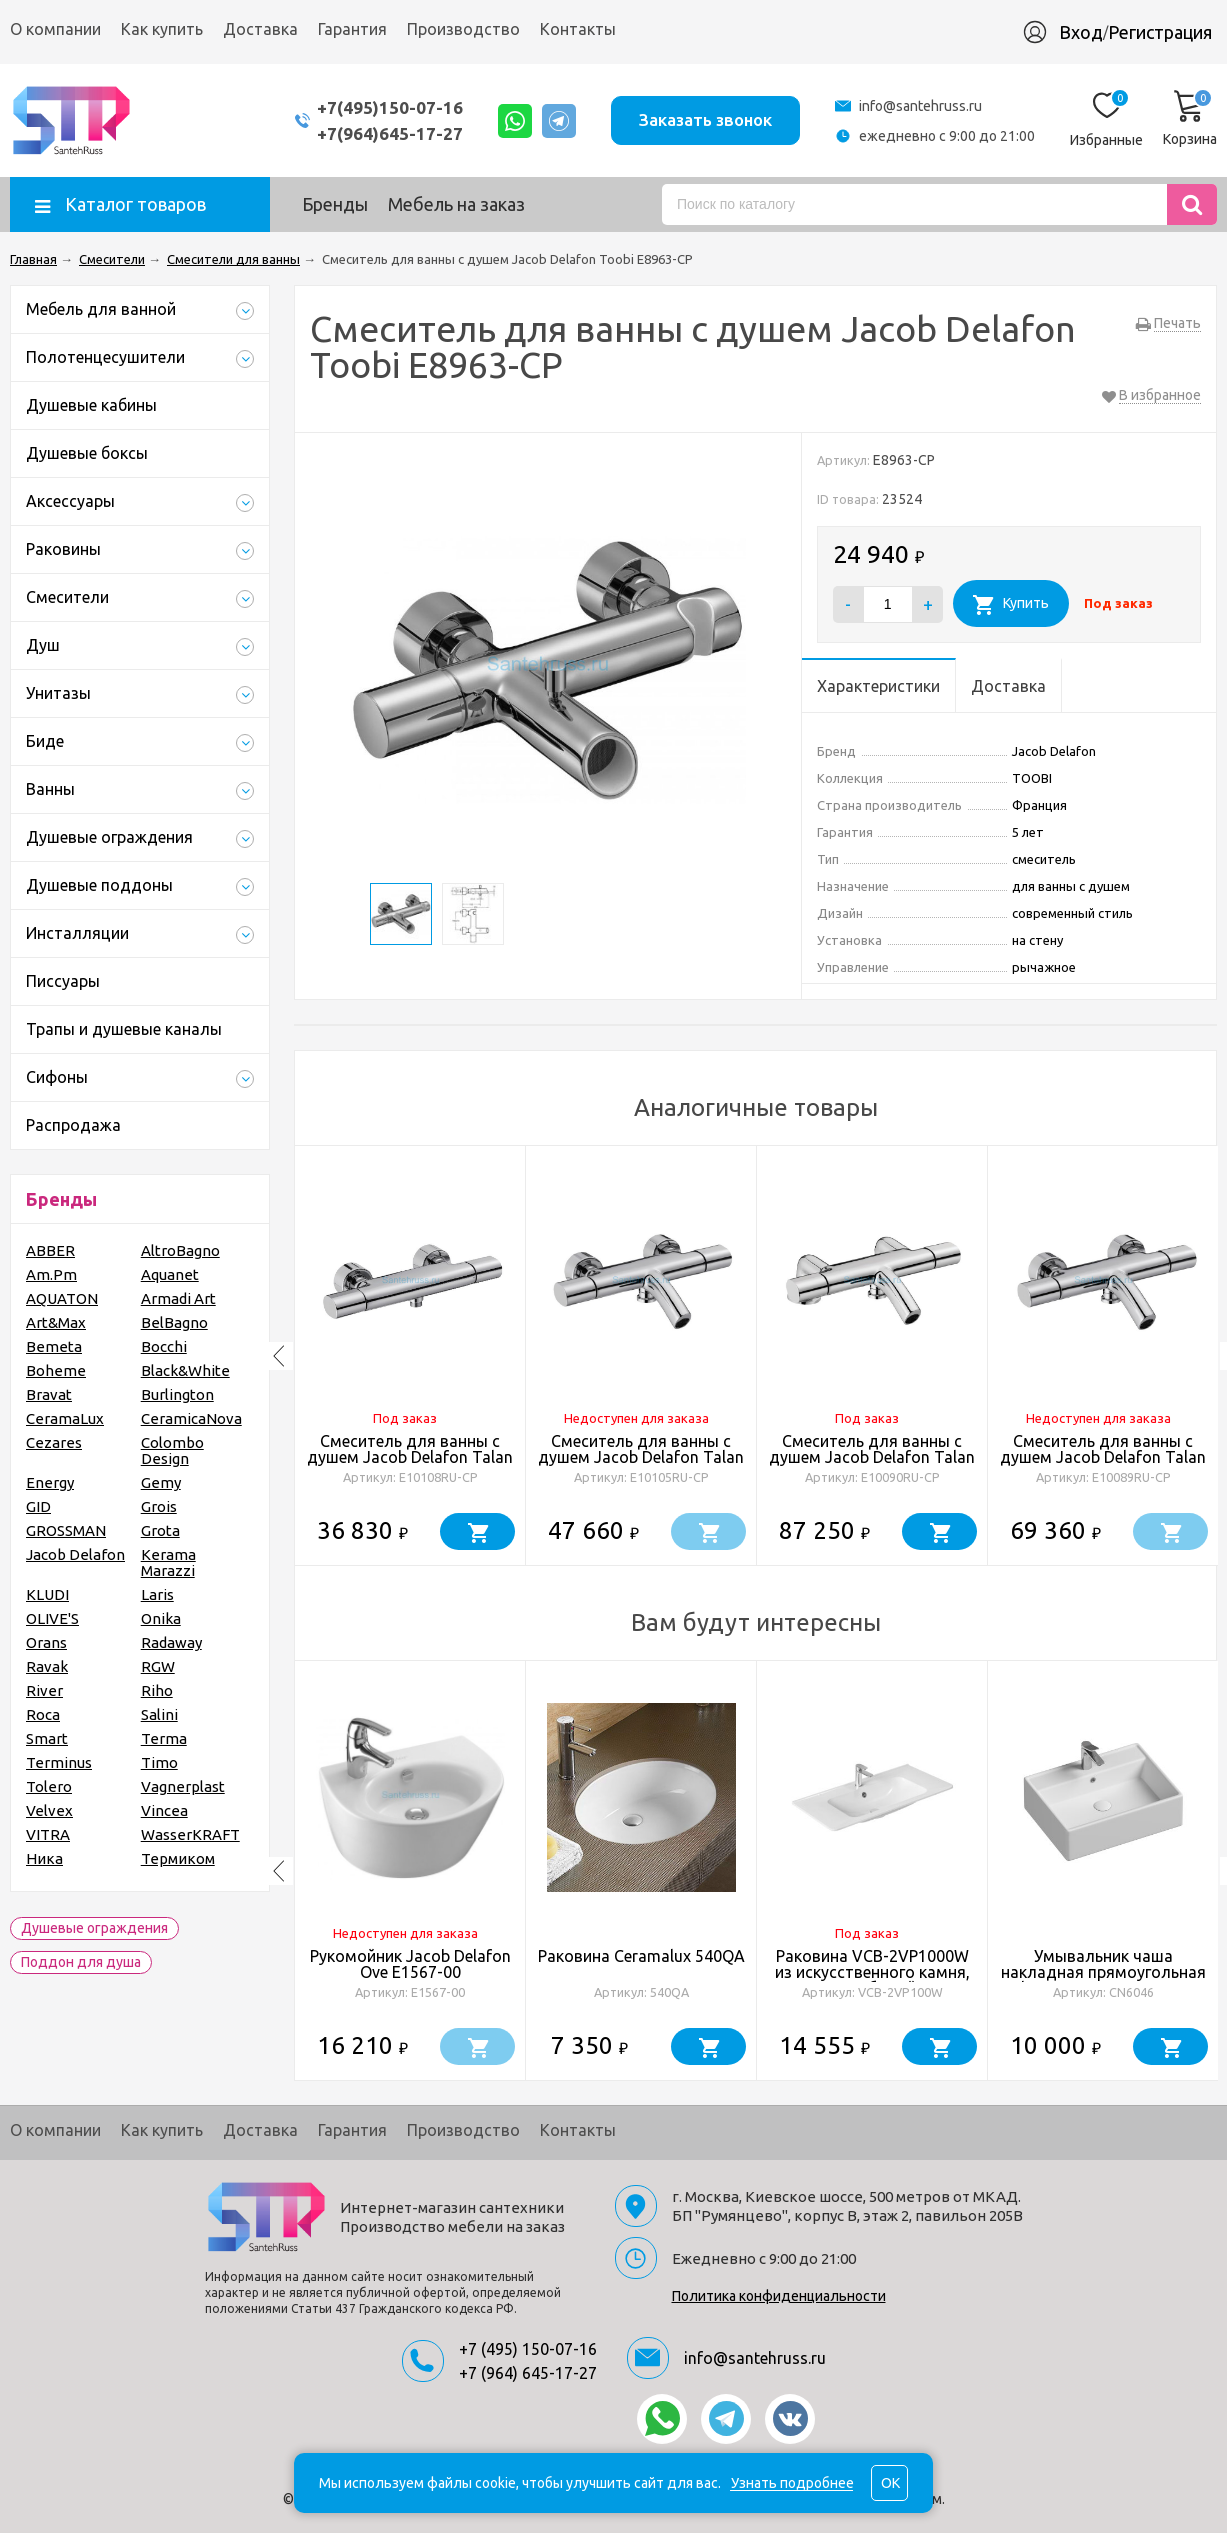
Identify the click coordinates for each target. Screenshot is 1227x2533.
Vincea (164, 1810)
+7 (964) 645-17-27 (528, 2373)
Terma (164, 1738)
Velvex (49, 1810)
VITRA (48, 1834)
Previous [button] (279, 1356)
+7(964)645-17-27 (390, 133)
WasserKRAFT (190, 1834)
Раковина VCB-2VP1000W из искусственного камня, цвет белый (872, 1972)
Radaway (171, 1642)
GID (38, 1506)
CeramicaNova (191, 1418)
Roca (43, 1714)
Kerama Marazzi (168, 1562)
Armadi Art (178, 1298)
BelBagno (174, 1322)
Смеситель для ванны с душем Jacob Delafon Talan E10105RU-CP (641, 1457)
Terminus (59, 1762)
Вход (1081, 32)
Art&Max (56, 1322)
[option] (410, 1356)
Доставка (260, 29)
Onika (161, 1618)
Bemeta (54, 1346)
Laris (157, 1594)
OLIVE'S (52, 1618)
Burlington (177, 1394)
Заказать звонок (705, 119)
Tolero (49, 1786)
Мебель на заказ (456, 204)
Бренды (335, 204)
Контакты (578, 29)
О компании (55, 29)
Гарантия (352, 29)
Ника (44, 1858)
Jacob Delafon (75, 1554)
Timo (159, 1762)
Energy (50, 1482)
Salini (159, 1714)
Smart (47, 1738)
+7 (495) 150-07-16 (528, 2349)
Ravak (47, 1666)
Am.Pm (51, 1274)
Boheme (56, 1370)
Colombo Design (172, 1450)
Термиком (178, 1858)
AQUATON (62, 1298)
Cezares (54, 1442)
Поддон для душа (81, 1962)
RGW (158, 1666)
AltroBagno (180, 1250)
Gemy (161, 1482)
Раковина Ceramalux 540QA (641, 1956)
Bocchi (164, 1346)
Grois (159, 1506)
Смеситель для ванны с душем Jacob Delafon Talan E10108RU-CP (410, 1457)
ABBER (50, 1250)
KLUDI (47, 1594)
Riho (157, 1690)
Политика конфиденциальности (779, 2296)
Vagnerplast (183, 1786)
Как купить (162, 29)
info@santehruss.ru (920, 106)
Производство (463, 29)
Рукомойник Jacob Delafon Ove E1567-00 (410, 1964)
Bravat (49, 1394)
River (44, 1690)
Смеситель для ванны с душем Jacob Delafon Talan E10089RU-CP (1103, 1457)
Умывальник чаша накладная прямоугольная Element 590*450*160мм (1103, 1972)
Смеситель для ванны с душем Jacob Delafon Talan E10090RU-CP (872, 1457)
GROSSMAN (66, 1530)
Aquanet (170, 1274)
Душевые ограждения (94, 1928)
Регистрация (1160, 32)
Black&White (185, 1370)
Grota (160, 1530)
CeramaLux (65, 1418)
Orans (46, 1642)
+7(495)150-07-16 (390, 107)
